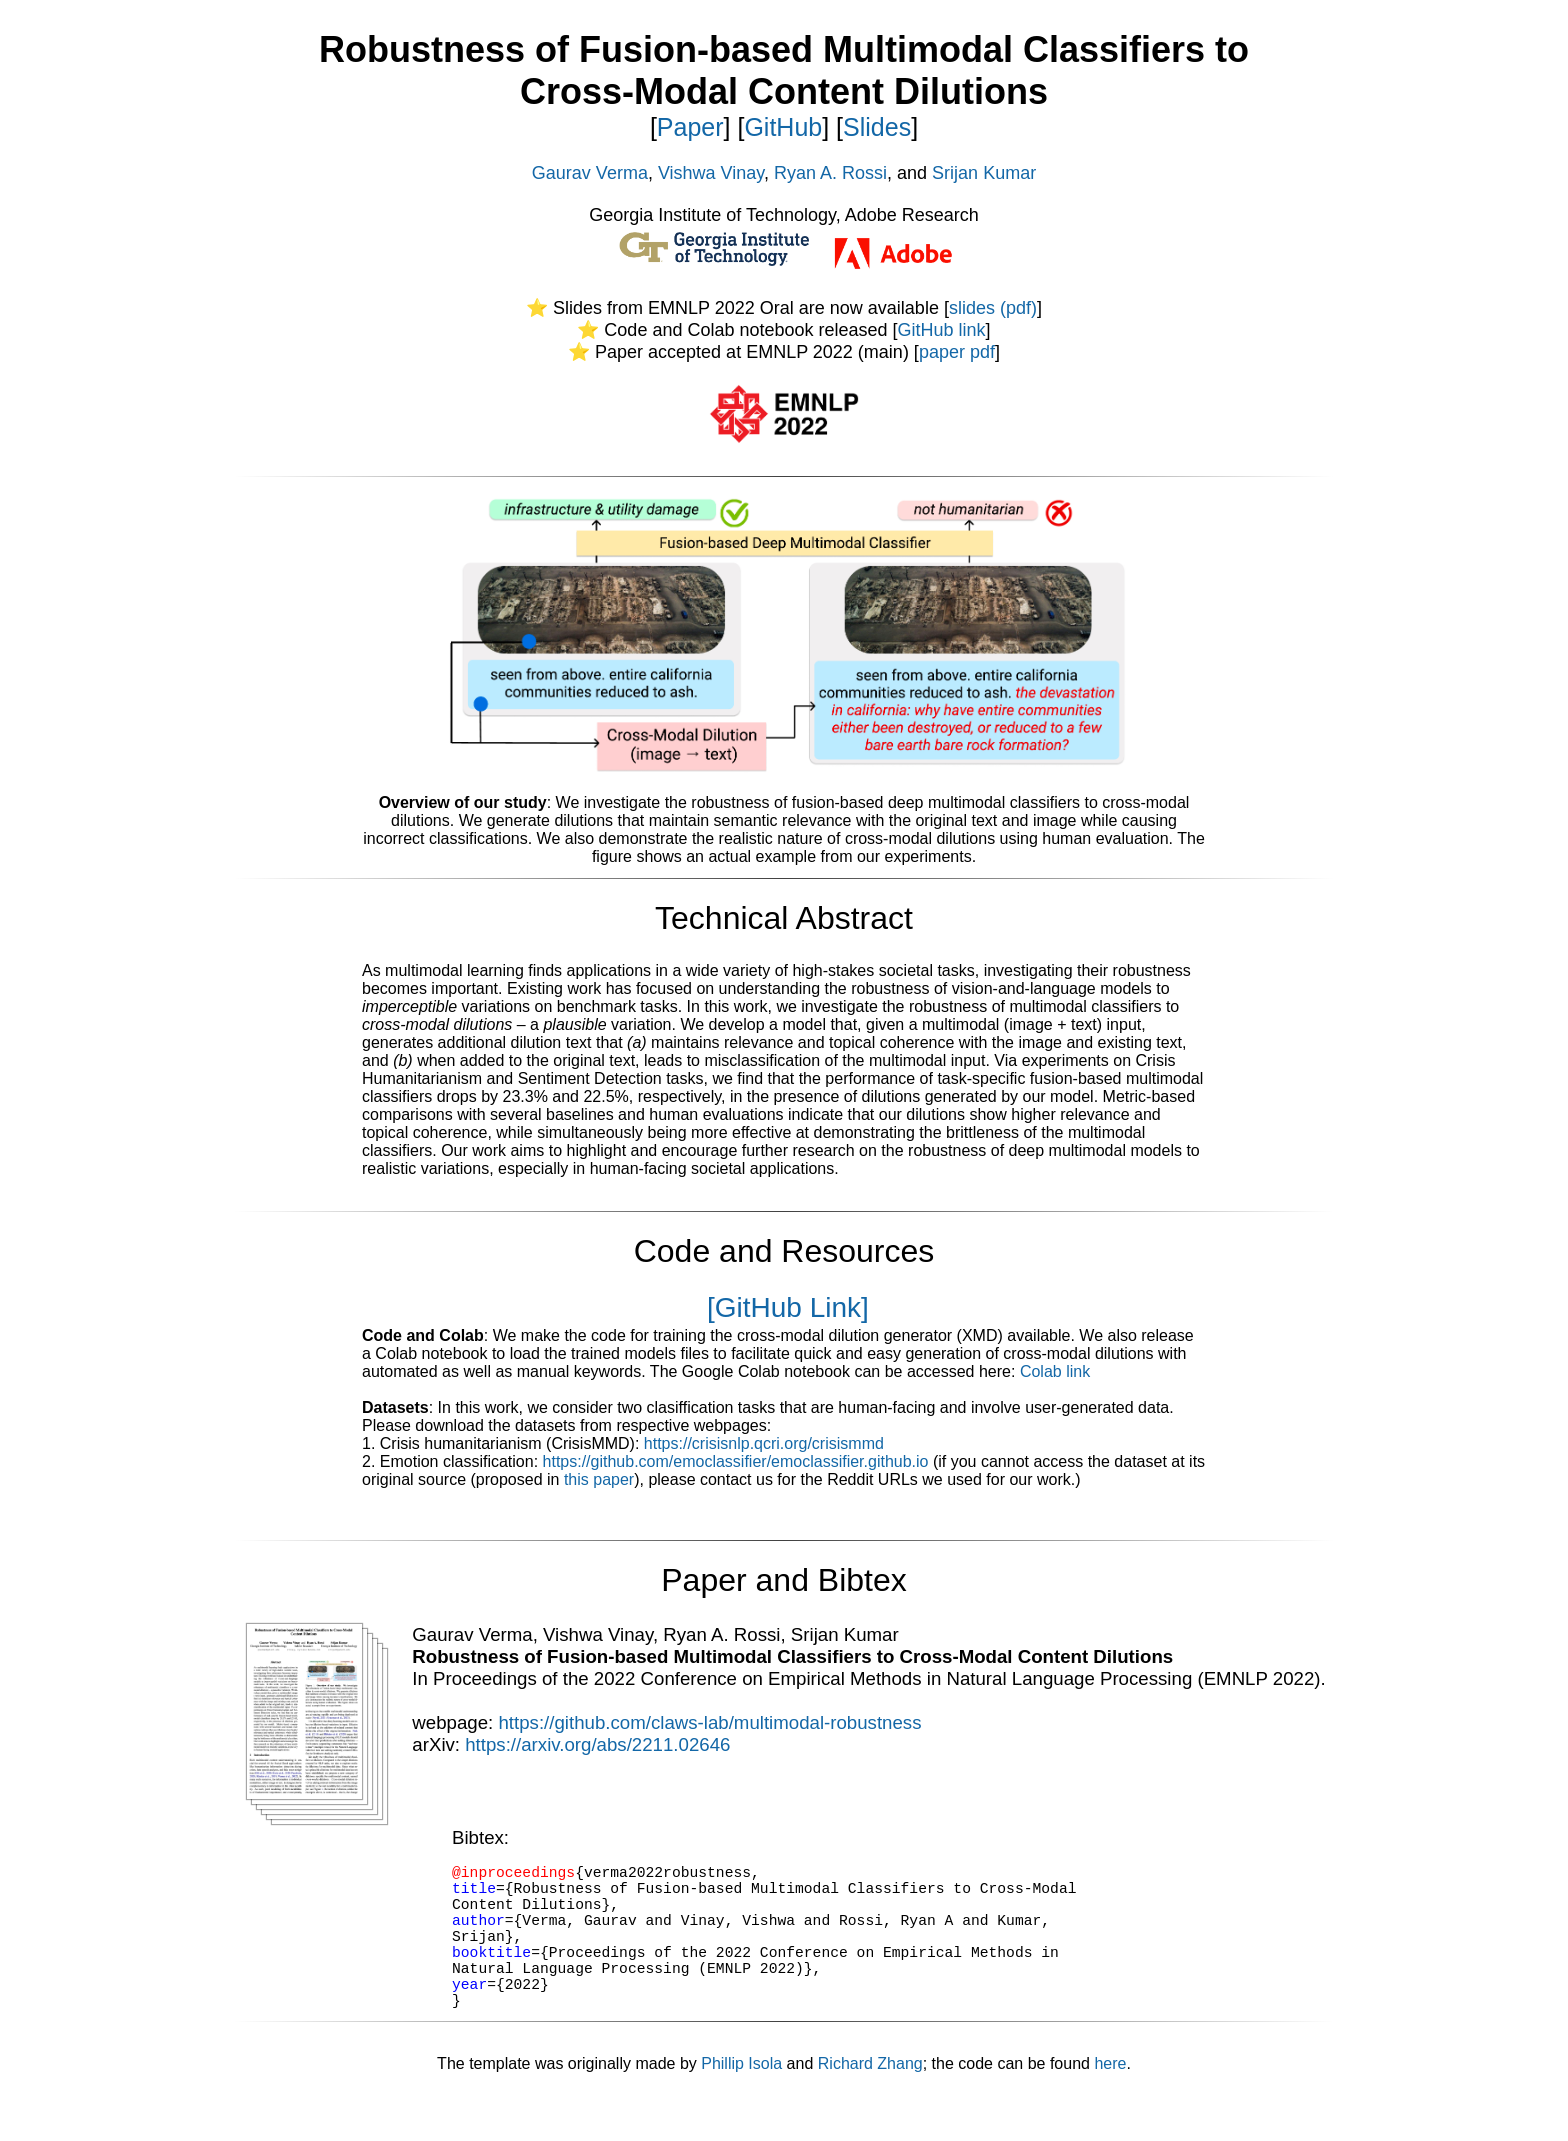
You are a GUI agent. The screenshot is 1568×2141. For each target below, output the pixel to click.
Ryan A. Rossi (830, 173)
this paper (599, 1479)
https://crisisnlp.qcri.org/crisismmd (764, 1443)
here (1110, 2099)
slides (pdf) (993, 308)
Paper (690, 127)
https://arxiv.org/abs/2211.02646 (597, 1744)
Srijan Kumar (984, 173)
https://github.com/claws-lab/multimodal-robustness (709, 1722)
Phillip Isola (741, 2099)
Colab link (1055, 1371)
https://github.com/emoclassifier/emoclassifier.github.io (736, 1461)
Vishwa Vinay (711, 173)
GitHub (783, 127)
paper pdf (957, 352)
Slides (877, 127)
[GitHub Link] (788, 1307)
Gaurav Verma (590, 173)
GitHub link (942, 330)
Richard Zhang (870, 2099)
